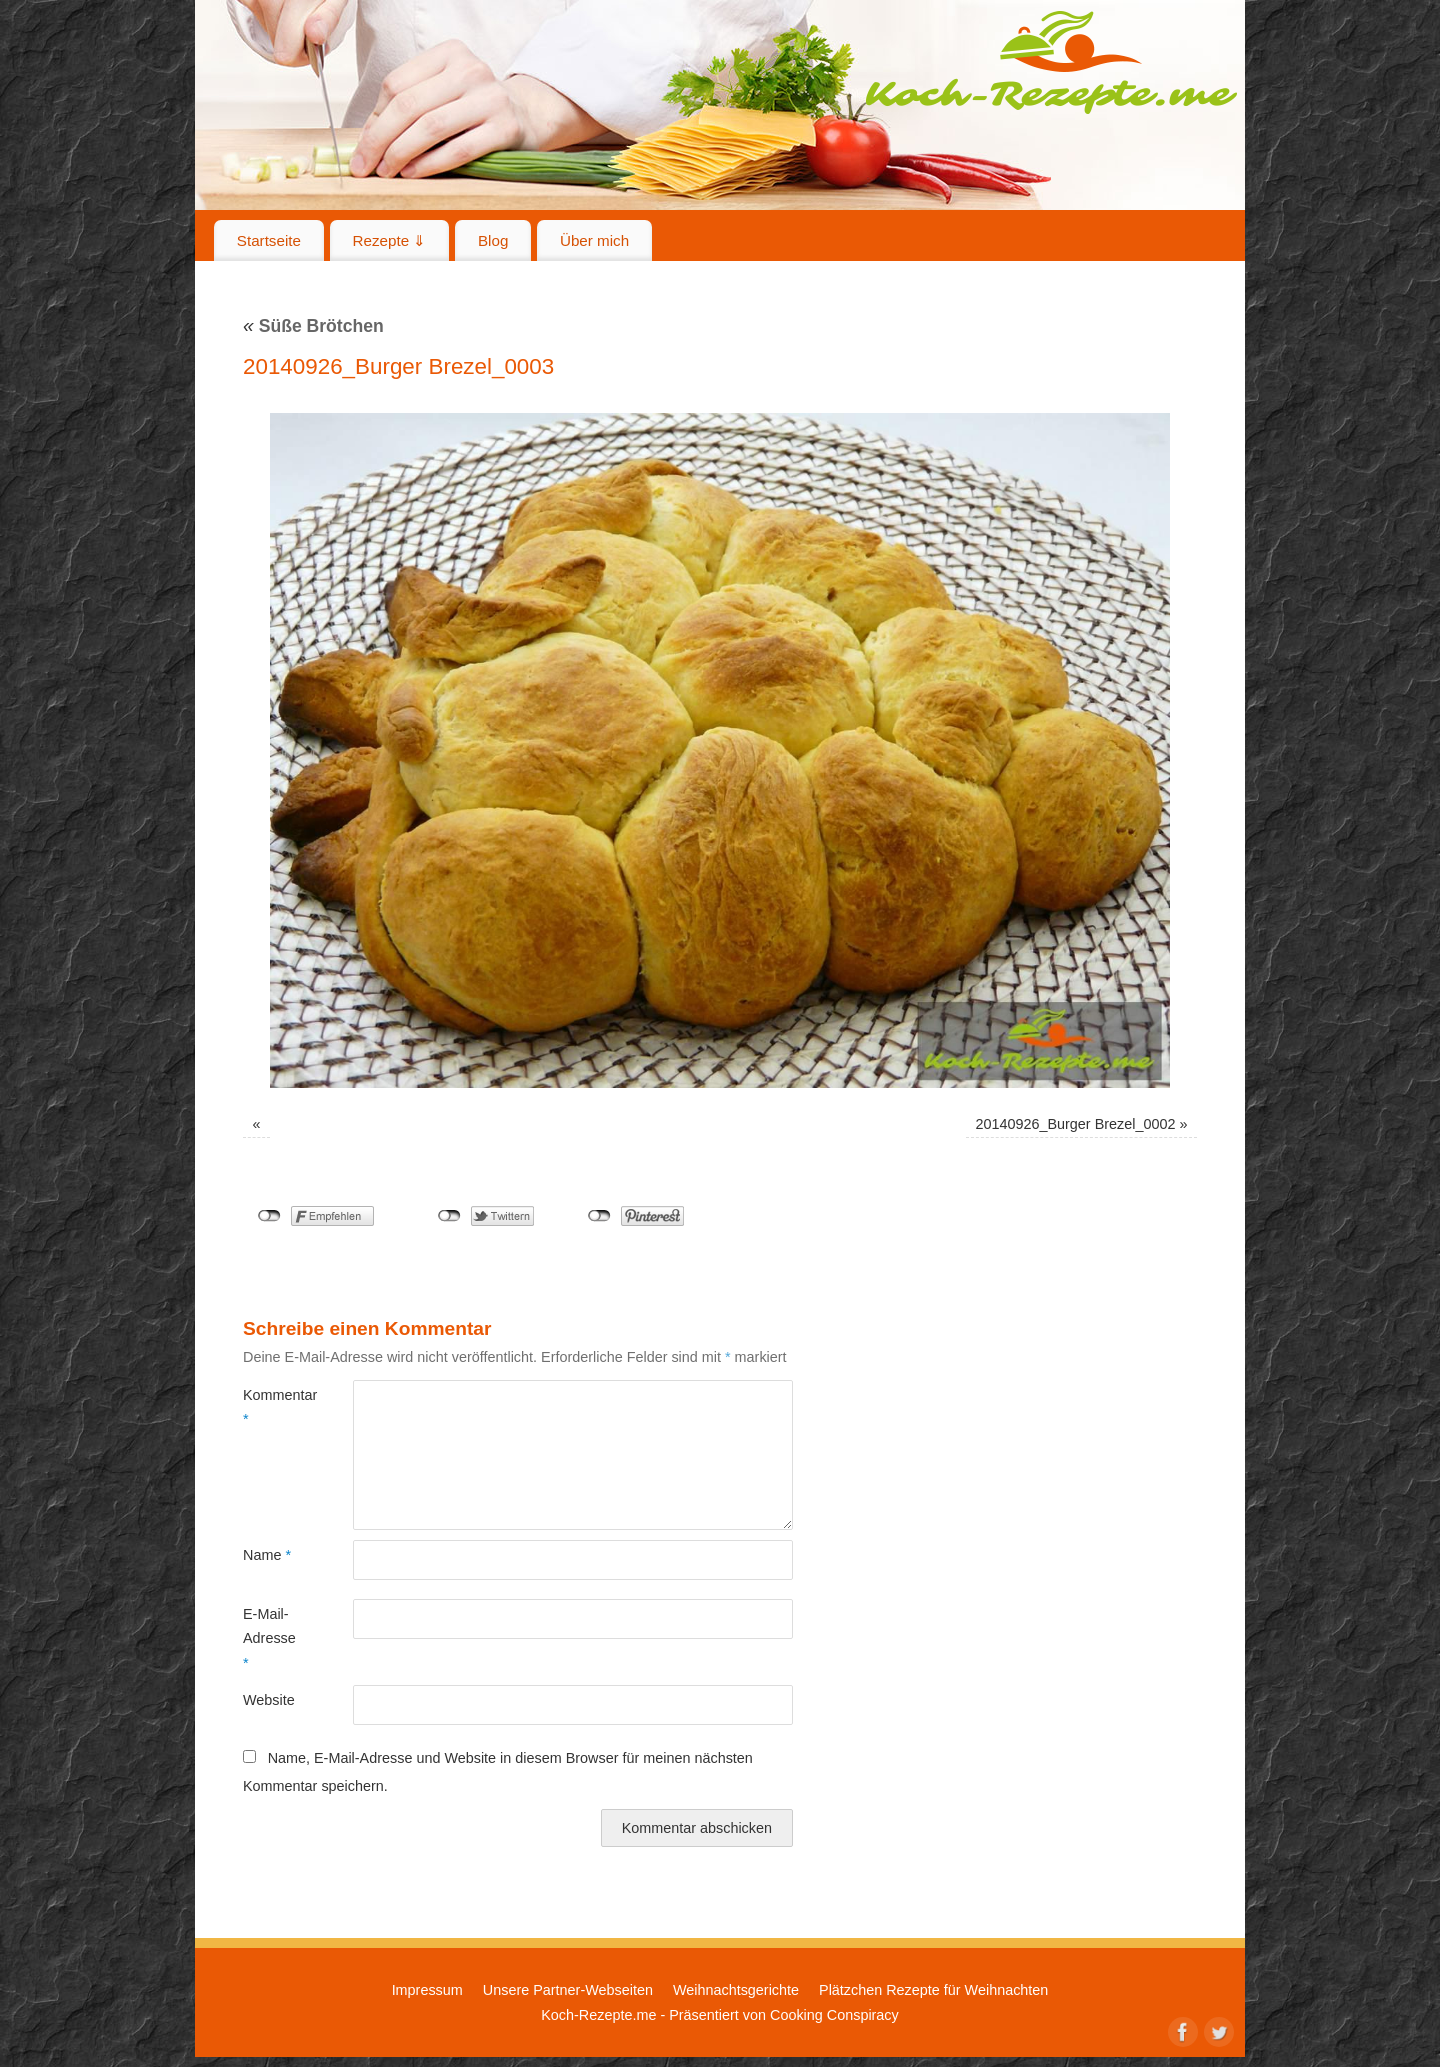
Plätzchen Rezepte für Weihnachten (933, 1990)
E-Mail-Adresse (269, 1638)
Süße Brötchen (313, 326)
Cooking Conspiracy (834, 2015)
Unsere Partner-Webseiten (568, 1990)
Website (269, 1700)
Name (267, 1555)
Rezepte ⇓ (390, 240)
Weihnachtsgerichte (736, 1990)
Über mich (594, 240)
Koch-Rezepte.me (1051, 62)
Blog (493, 240)
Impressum (427, 1990)
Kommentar (270, 1407)
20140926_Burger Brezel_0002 (1075, 1124)
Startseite (269, 240)
